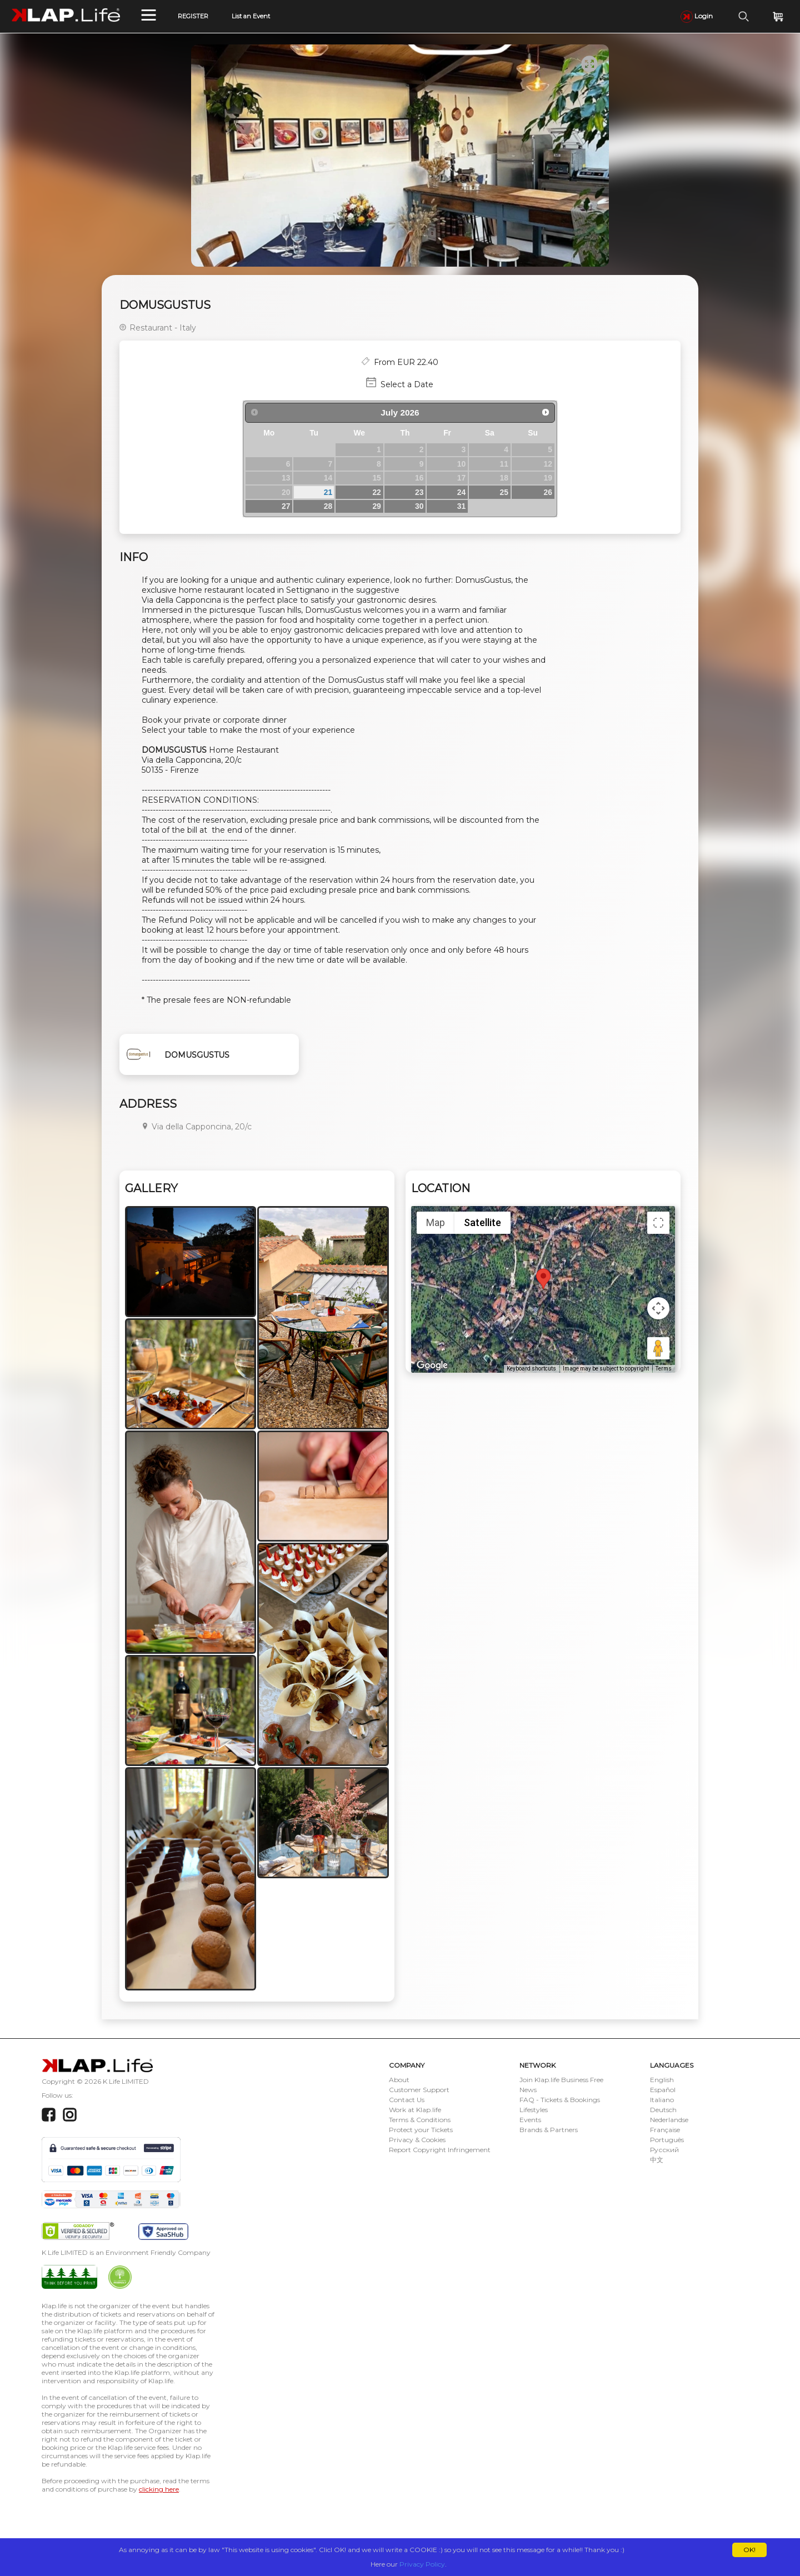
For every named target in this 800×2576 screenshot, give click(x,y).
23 (419, 492)
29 (376, 506)
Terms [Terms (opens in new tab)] (664, 1368)
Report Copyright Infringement (440, 2149)
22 (376, 492)
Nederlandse (669, 2119)
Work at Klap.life (415, 2109)
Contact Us (406, 2099)
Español (663, 2089)
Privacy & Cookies (417, 2139)
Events (530, 2119)
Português (667, 2139)
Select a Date (407, 384)
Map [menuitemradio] (435, 1222)
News (528, 2089)
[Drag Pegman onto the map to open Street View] (658, 1348)
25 (503, 492)
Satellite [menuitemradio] (482, 1222)
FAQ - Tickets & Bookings (559, 2099)
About (399, 2079)
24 (461, 492)
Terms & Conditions (420, 2119)
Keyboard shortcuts (531, 1368)
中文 (656, 2159)
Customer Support (419, 2089)
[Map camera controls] (658, 1308)
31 (461, 506)
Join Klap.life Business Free (561, 2079)
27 (286, 506)
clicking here (159, 2489)
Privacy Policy (422, 2564)
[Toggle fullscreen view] (658, 1223)
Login (697, 16)
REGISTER (193, 16)
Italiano (662, 2099)
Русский (664, 2149)
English (662, 2079)
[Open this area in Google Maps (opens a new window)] (432, 1365)
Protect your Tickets (421, 2129)
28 (328, 506)
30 (419, 506)
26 (548, 492)
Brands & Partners (548, 2129)
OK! (749, 2549)
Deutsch (663, 2109)
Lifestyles (533, 2109)
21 (328, 492)
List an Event (251, 16)
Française (665, 2129)
